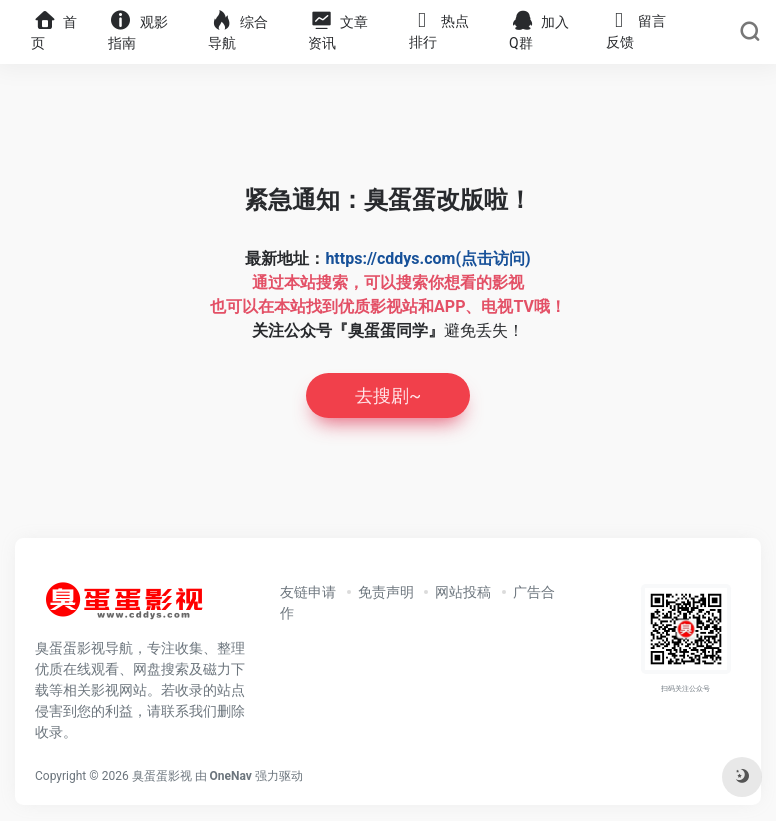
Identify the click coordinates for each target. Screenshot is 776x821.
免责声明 (386, 592)
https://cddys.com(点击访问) (427, 258)
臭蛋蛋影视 (162, 776)
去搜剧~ (388, 395)
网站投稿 (463, 592)
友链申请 (308, 592)
